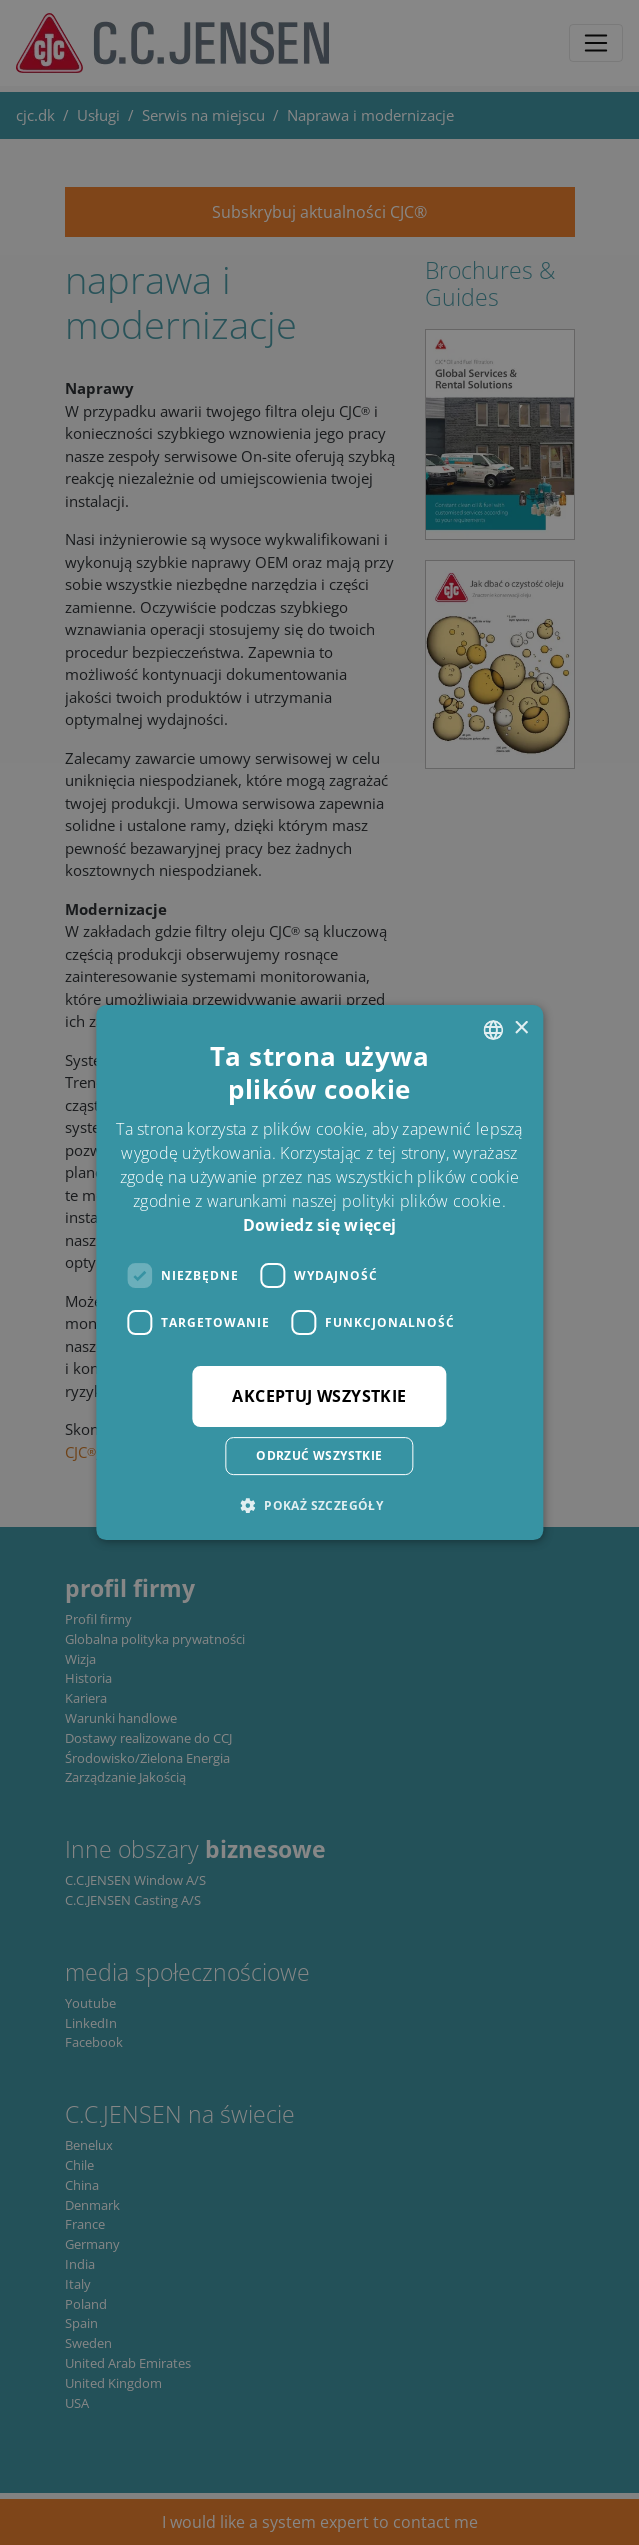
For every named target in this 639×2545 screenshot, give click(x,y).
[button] (319, 1505)
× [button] (520, 1028)
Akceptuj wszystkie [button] (319, 1396)
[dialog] (319, 1272)
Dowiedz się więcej (319, 1225)
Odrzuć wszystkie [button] (319, 1455)
